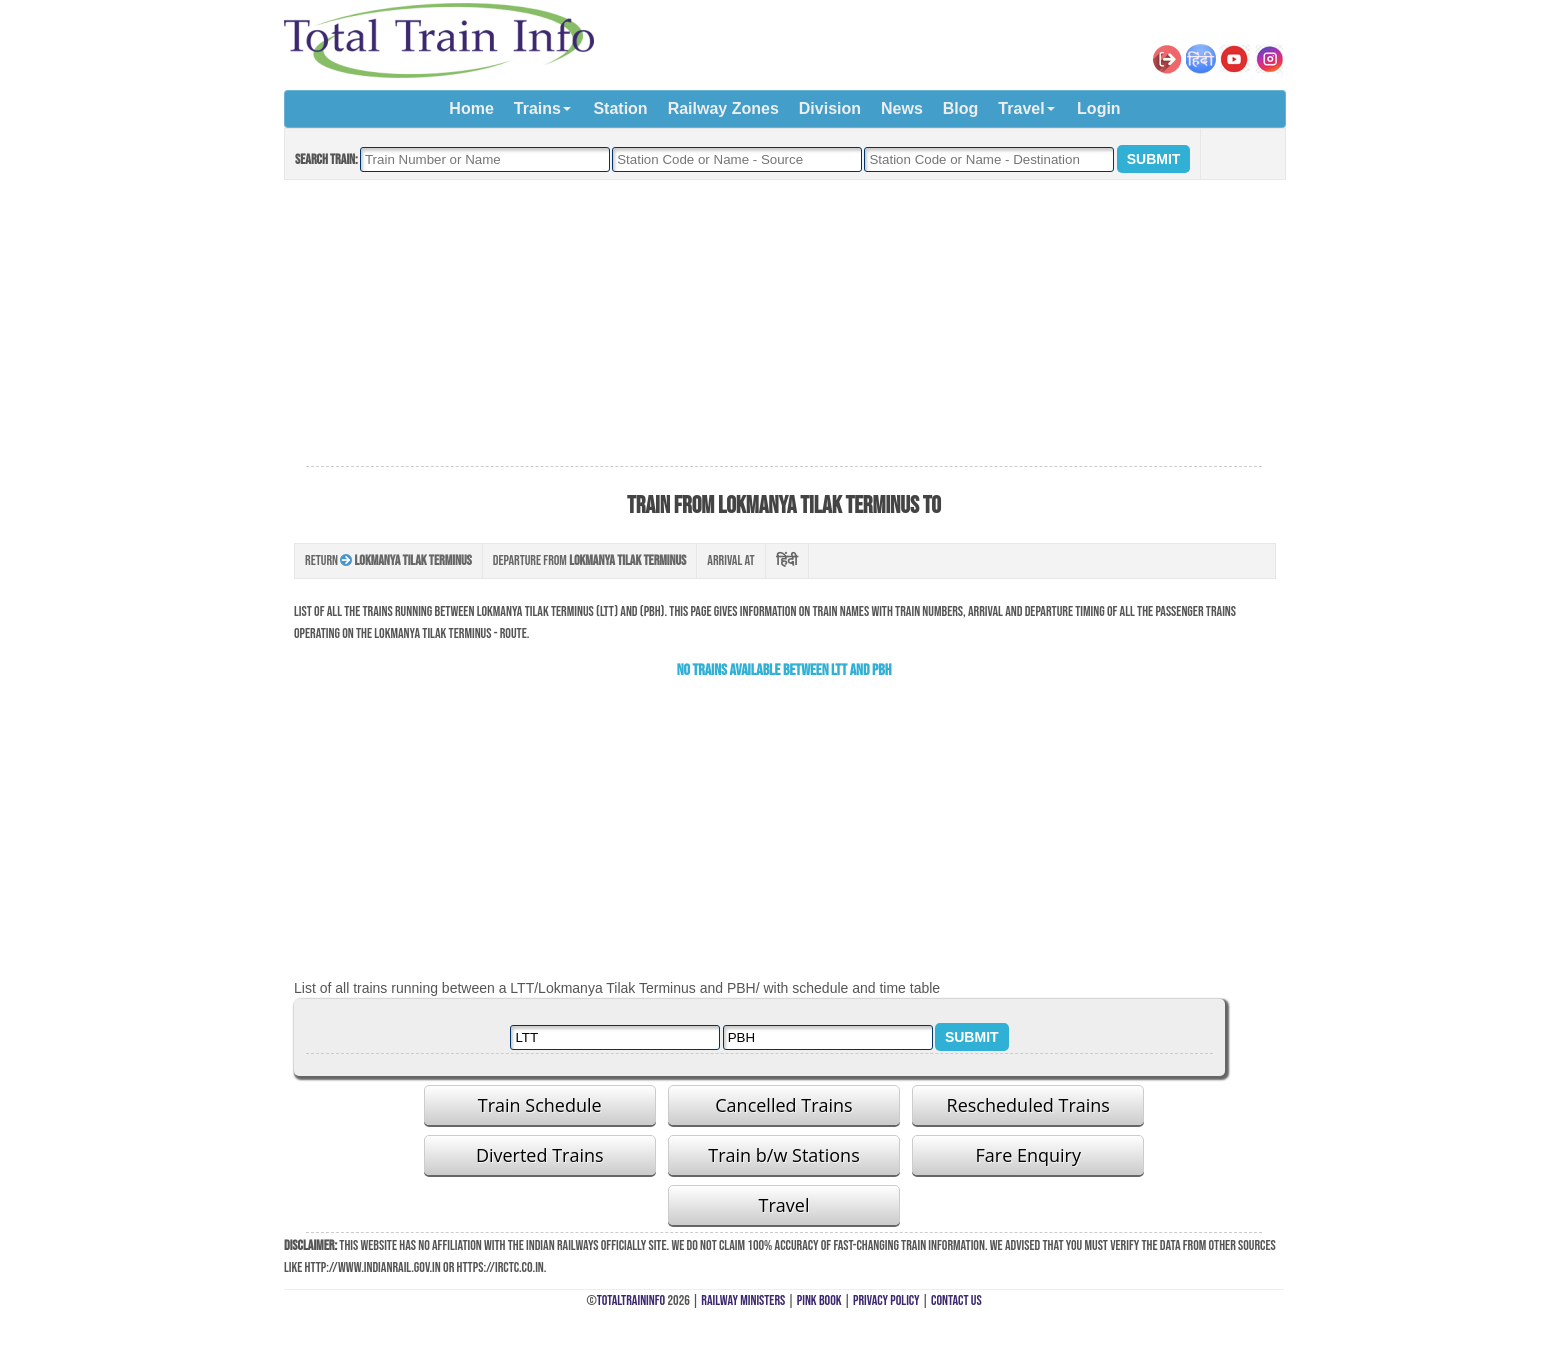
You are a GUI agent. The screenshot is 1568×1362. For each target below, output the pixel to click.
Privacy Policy (886, 1300)
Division (830, 108)
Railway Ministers (743, 1300)
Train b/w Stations (783, 1155)
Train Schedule (540, 1105)
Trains (537, 108)
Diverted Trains (540, 1155)
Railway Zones (723, 108)
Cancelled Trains (783, 1105)
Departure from (590, 560)
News (902, 108)
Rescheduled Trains (1028, 1105)
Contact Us (956, 1300)
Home (471, 108)
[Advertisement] (784, 324)
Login (1099, 108)
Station (620, 108)
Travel (1021, 108)
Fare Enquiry (1028, 1155)
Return (388, 560)
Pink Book (819, 1300)
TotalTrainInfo (631, 1300)
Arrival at (730, 560)
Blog (961, 108)
